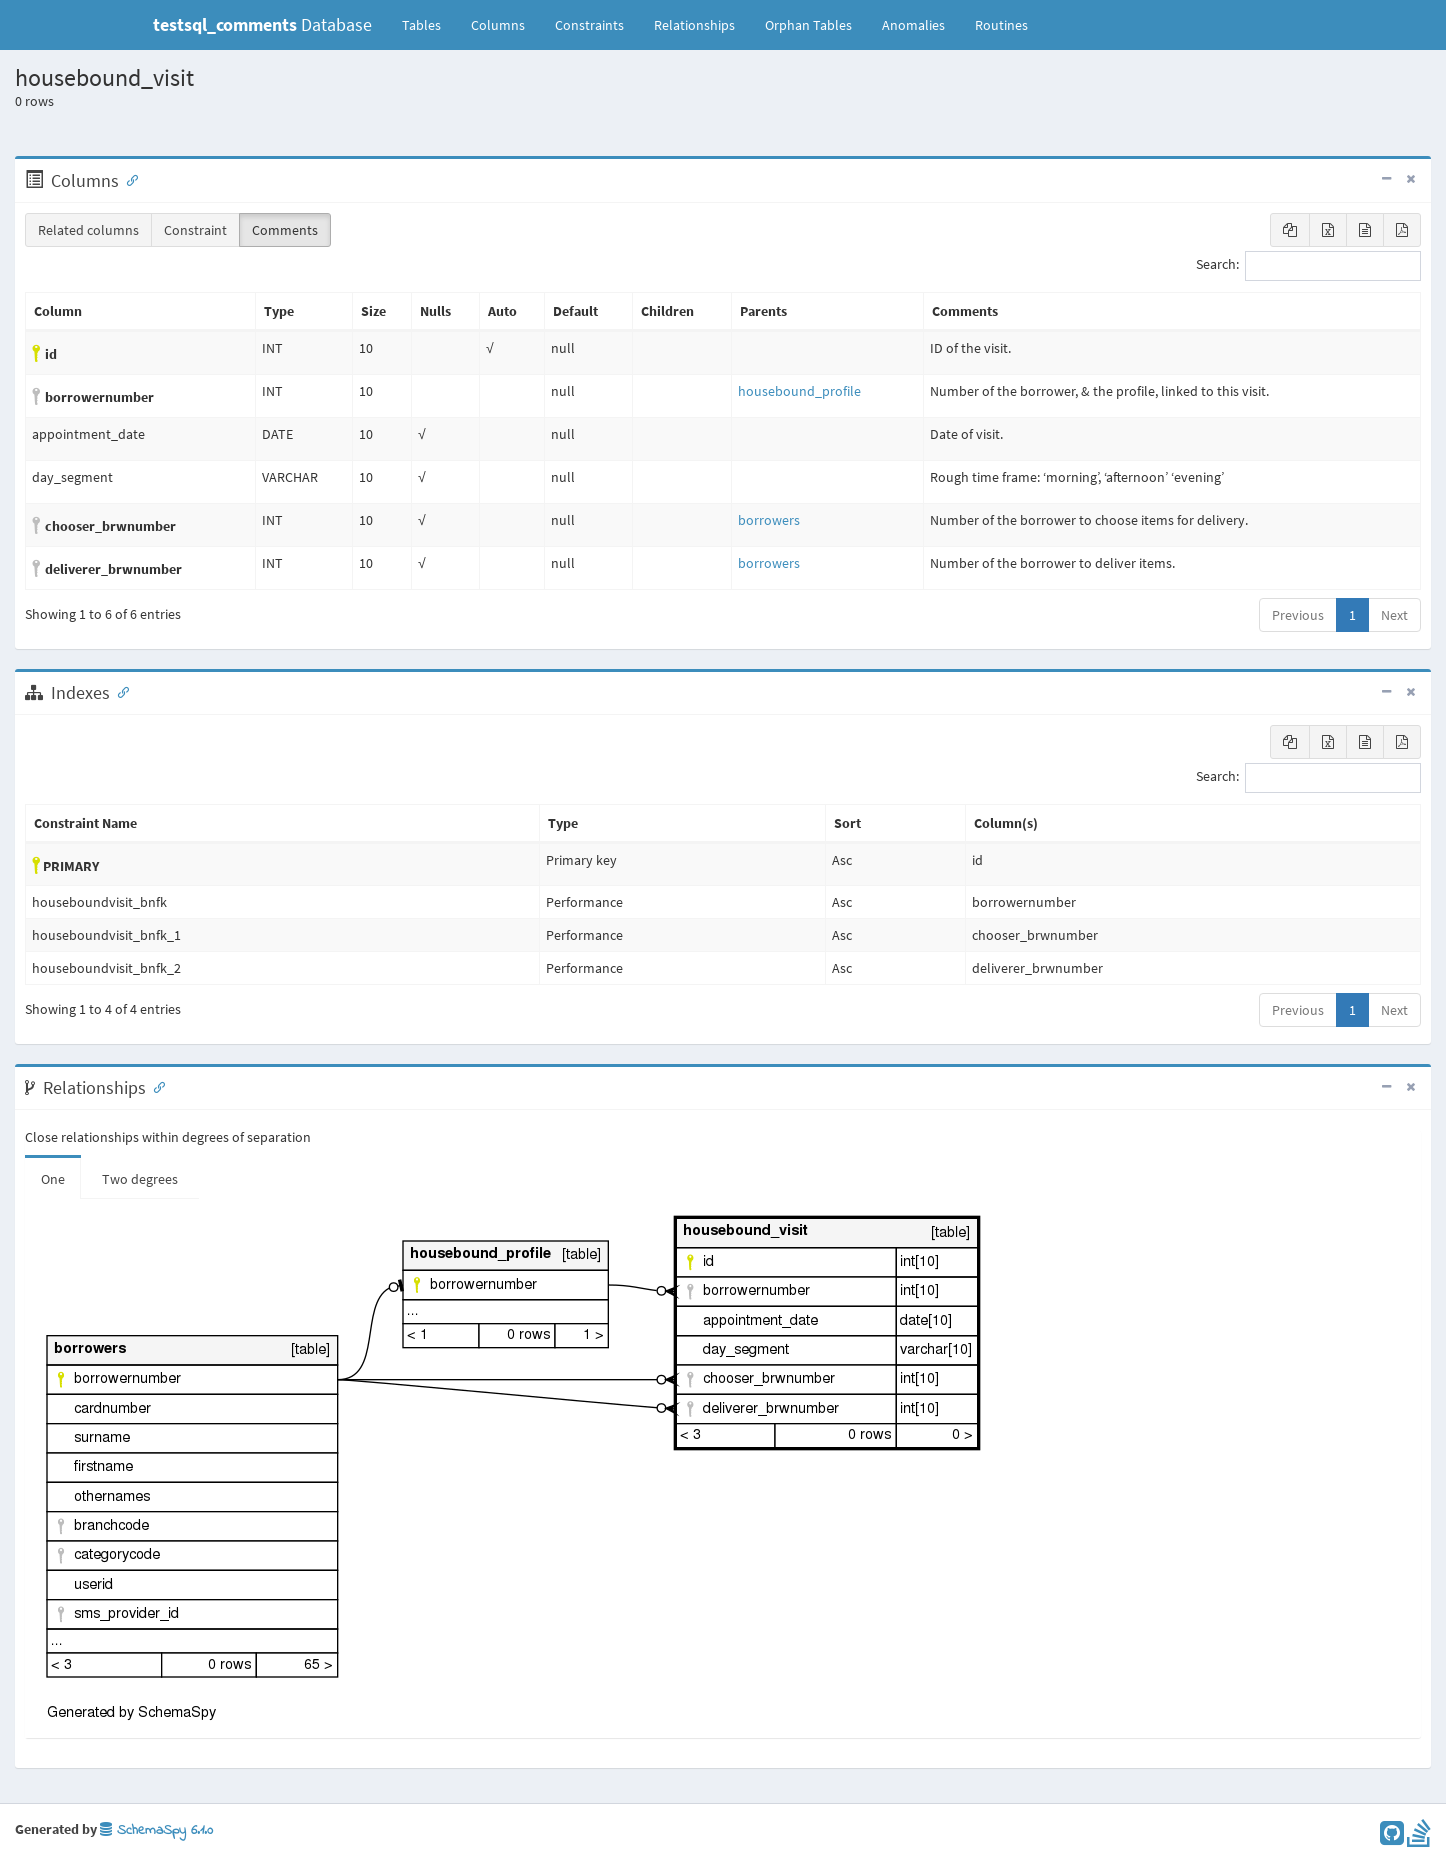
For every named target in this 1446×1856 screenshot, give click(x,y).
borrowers (769, 520)
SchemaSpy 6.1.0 (156, 1830)
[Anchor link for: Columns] (128, 179)
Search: (1308, 266)
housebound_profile (799, 391)
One (53, 1179)
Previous (1298, 615)
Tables (429, 24)
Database (262, 24)
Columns (498, 25)
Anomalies (913, 25)
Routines (1001, 25)
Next (1394, 615)
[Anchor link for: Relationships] (155, 1086)
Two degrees (140, 1179)
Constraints (589, 25)
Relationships (694, 25)
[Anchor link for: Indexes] (119, 691)
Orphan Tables (808, 25)
